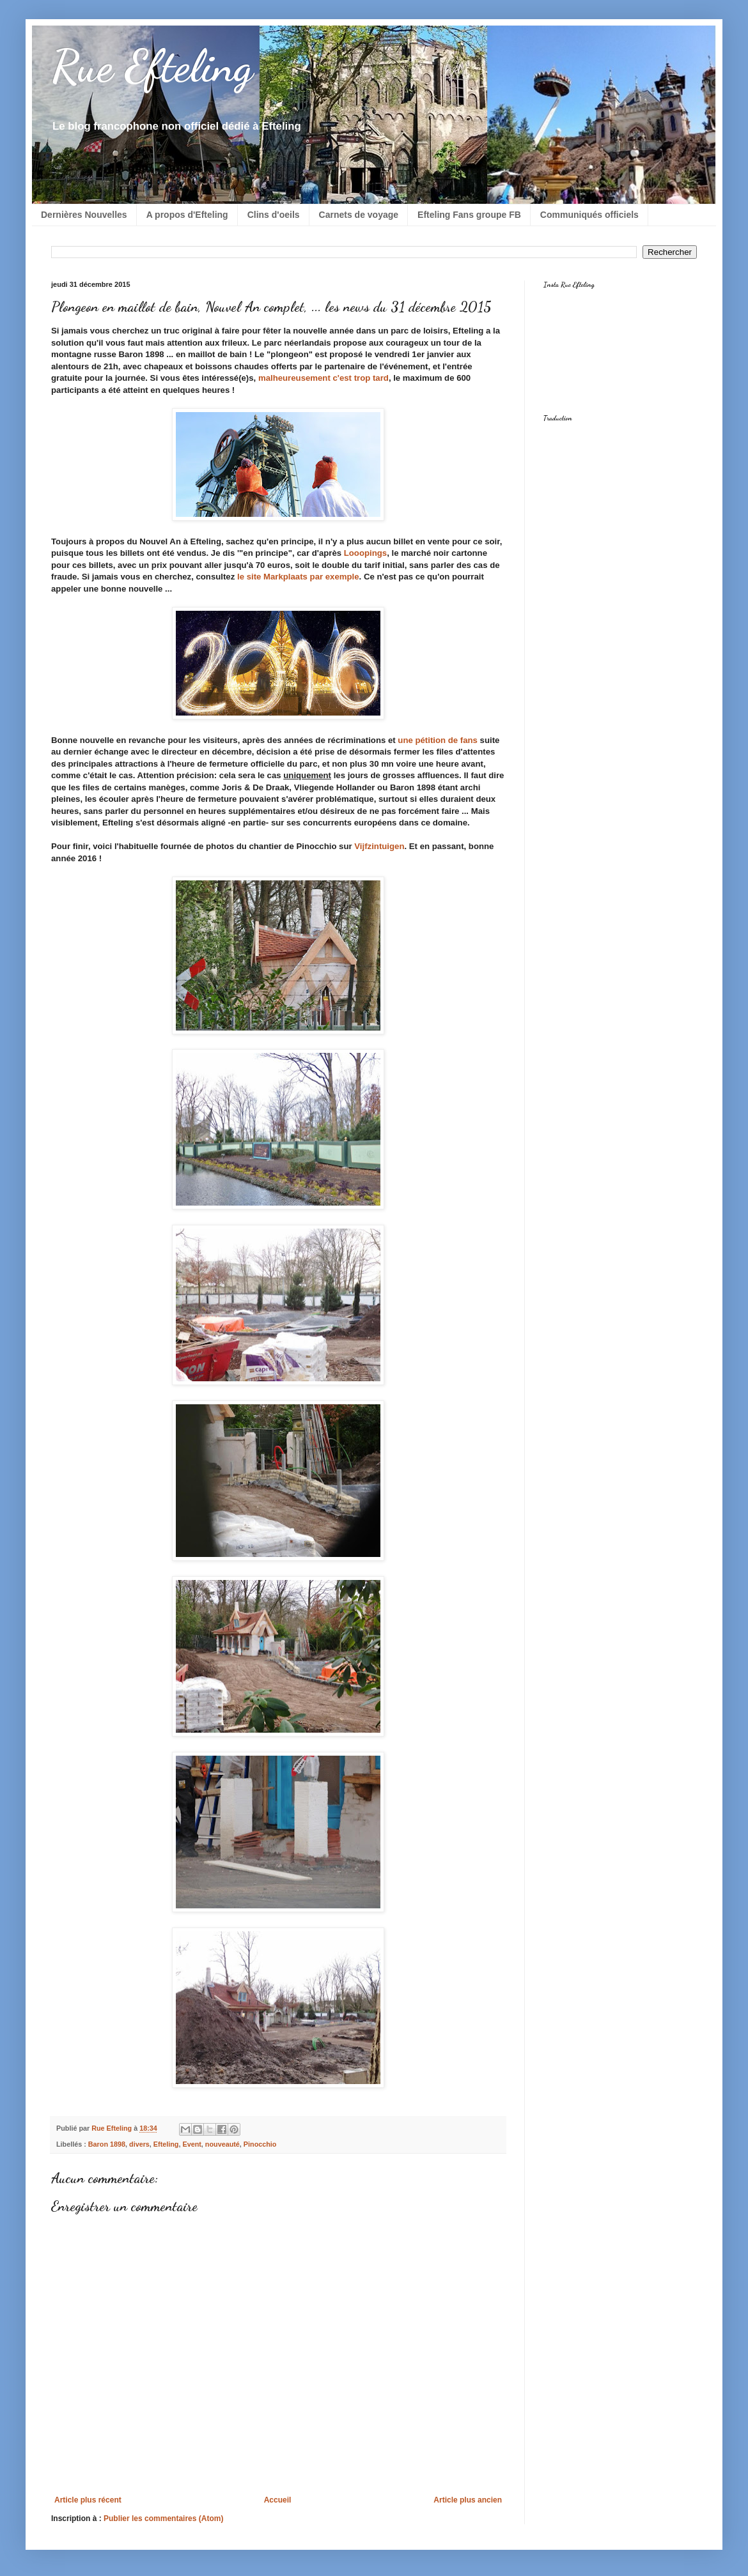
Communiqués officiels (589, 215)
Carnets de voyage (359, 215)
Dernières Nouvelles (84, 215)
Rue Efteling (152, 66)
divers (139, 2144)
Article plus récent (87, 2500)
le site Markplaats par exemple (298, 576)
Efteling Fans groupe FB (469, 215)
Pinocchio (260, 2144)
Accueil (278, 2500)
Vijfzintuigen (379, 846)
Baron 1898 (106, 2144)
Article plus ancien (467, 2500)
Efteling (166, 2144)
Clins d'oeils (273, 215)
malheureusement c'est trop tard (323, 378)
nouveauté (222, 2144)
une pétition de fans (438, 740)
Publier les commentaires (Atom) (163, 2518)
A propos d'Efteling (187, 215)
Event (191, 2144)
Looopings (364, 553)
